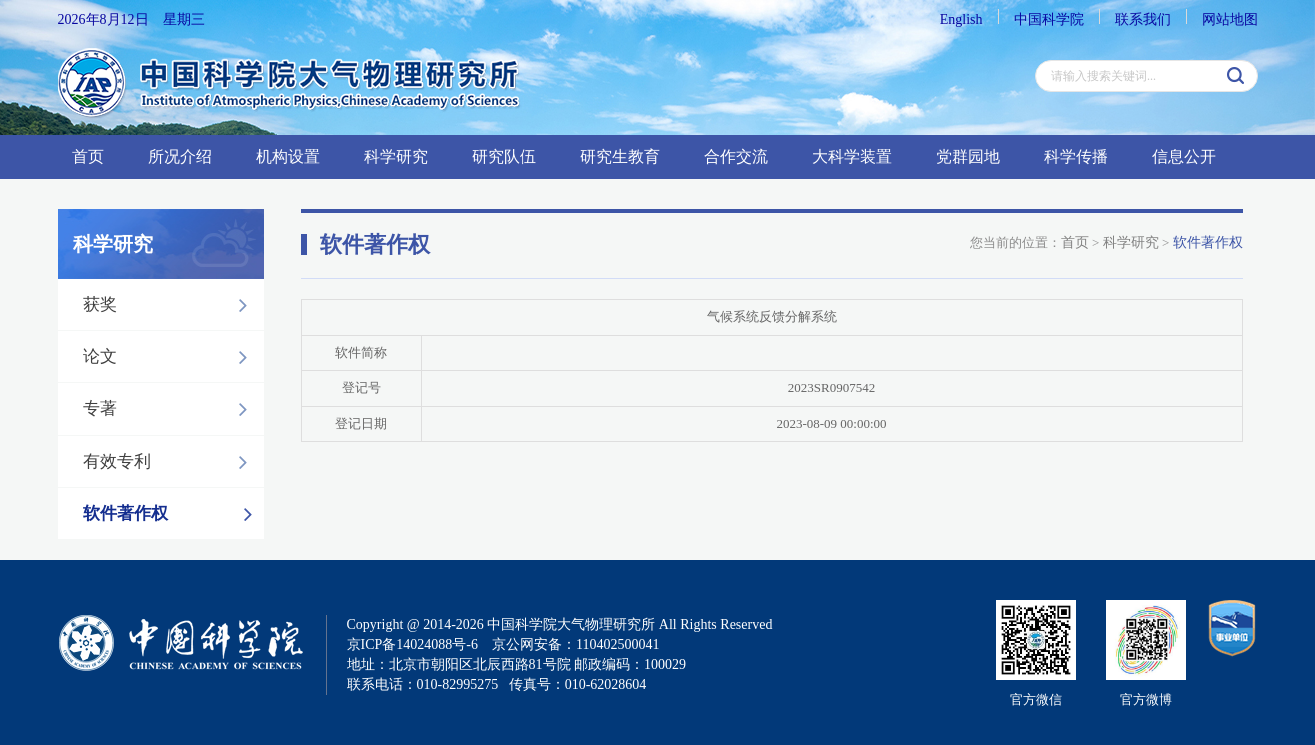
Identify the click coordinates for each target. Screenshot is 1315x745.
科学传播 (1076, 156)
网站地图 (1230, 19)
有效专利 (170, 462)
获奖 (170, 305)
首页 (88, 156)
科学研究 (396, 156)
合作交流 (736, 156)
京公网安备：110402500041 (575, 644)
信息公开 (1184, 156)
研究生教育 (620, 156)
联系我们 (1143, 19)
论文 (170, 357)
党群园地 (968, 156)
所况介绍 (180, 156)
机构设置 (288, 156)
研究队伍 (504, 156)
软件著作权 (173, 514)
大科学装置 (852, 156)
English (961, 19)
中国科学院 (1049, 19)
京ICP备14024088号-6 (412, 644)
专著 (170, 409)
